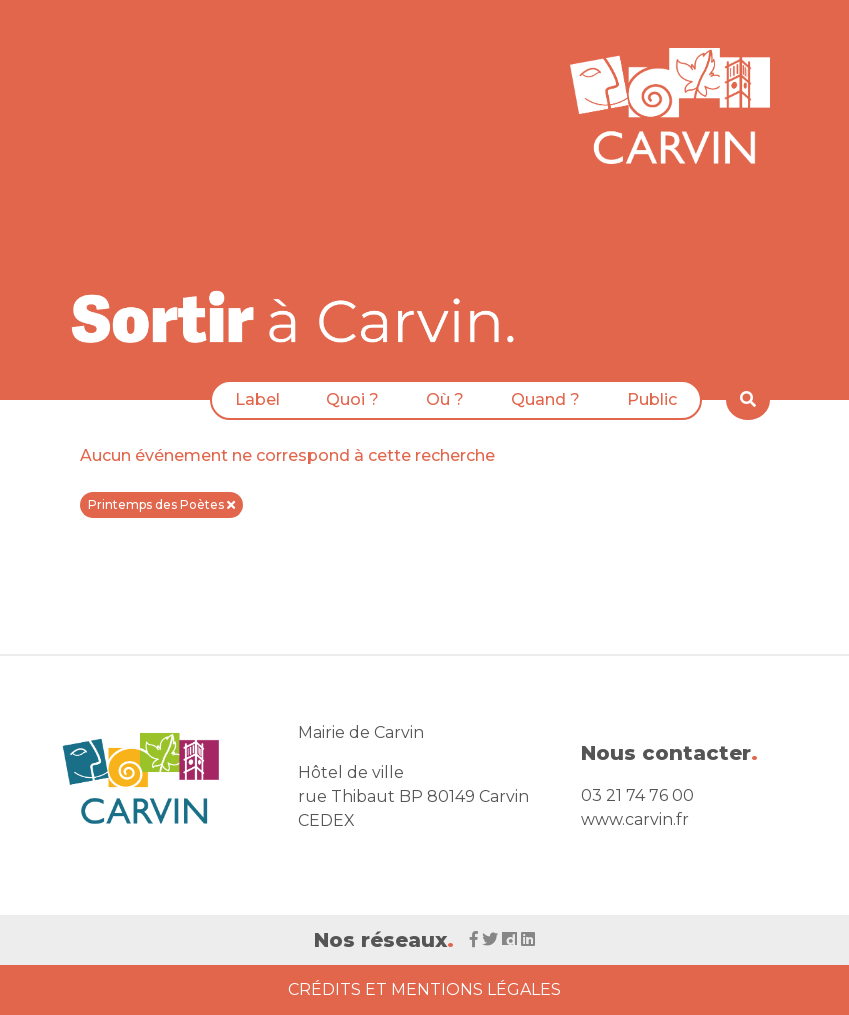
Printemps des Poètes (161, 504)
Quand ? (545, 399)
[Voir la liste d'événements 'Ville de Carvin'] (300, 316)
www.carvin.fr (635, 819)
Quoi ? (352, 399)
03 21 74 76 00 (637, 795)
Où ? (445, 399)
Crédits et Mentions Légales (424, 989)
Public (652, 399)
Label (257, 399)
